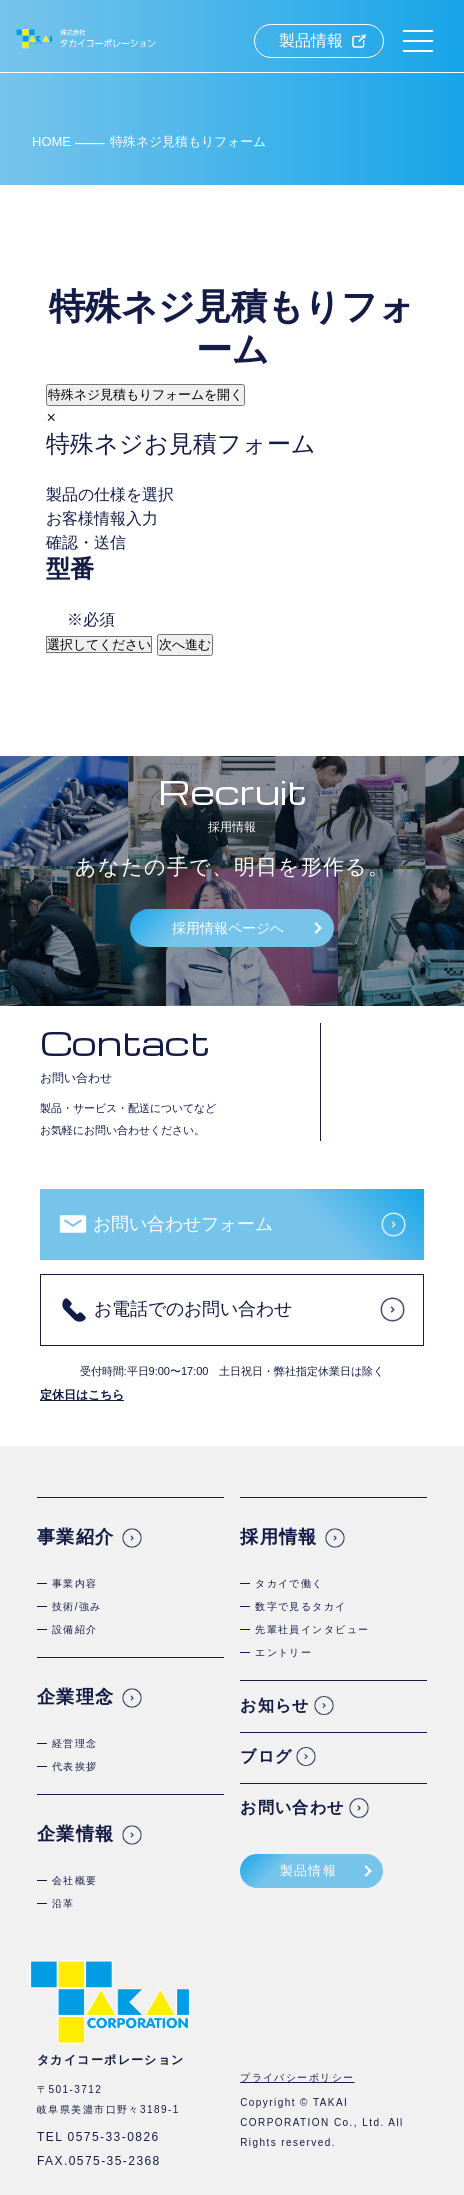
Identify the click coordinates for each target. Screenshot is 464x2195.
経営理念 (75, 1743)
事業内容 (75, 1583)
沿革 (63, 1903)
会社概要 (75, 1880)
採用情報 (279, 1537)
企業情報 (76, 1834)
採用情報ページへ (228, 928)
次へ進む (185, 644)
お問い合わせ (292, 1807)
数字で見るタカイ (301, 1606)
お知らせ (275, 1705)
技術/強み (77, 1606)
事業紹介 (76, 1537)
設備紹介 (75, 1629)
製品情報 (311, 40)
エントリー (283, 1652)
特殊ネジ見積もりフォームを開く (145, 394)
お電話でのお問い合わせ (193, 1309)
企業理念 (76, 1697)
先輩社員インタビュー (312, 1629)
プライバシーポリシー (297, 2077)
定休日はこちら (82, 1395)
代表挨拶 (75, 1766)
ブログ (266, 1756)
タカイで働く (289, 1583)
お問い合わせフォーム (183, 1224)
